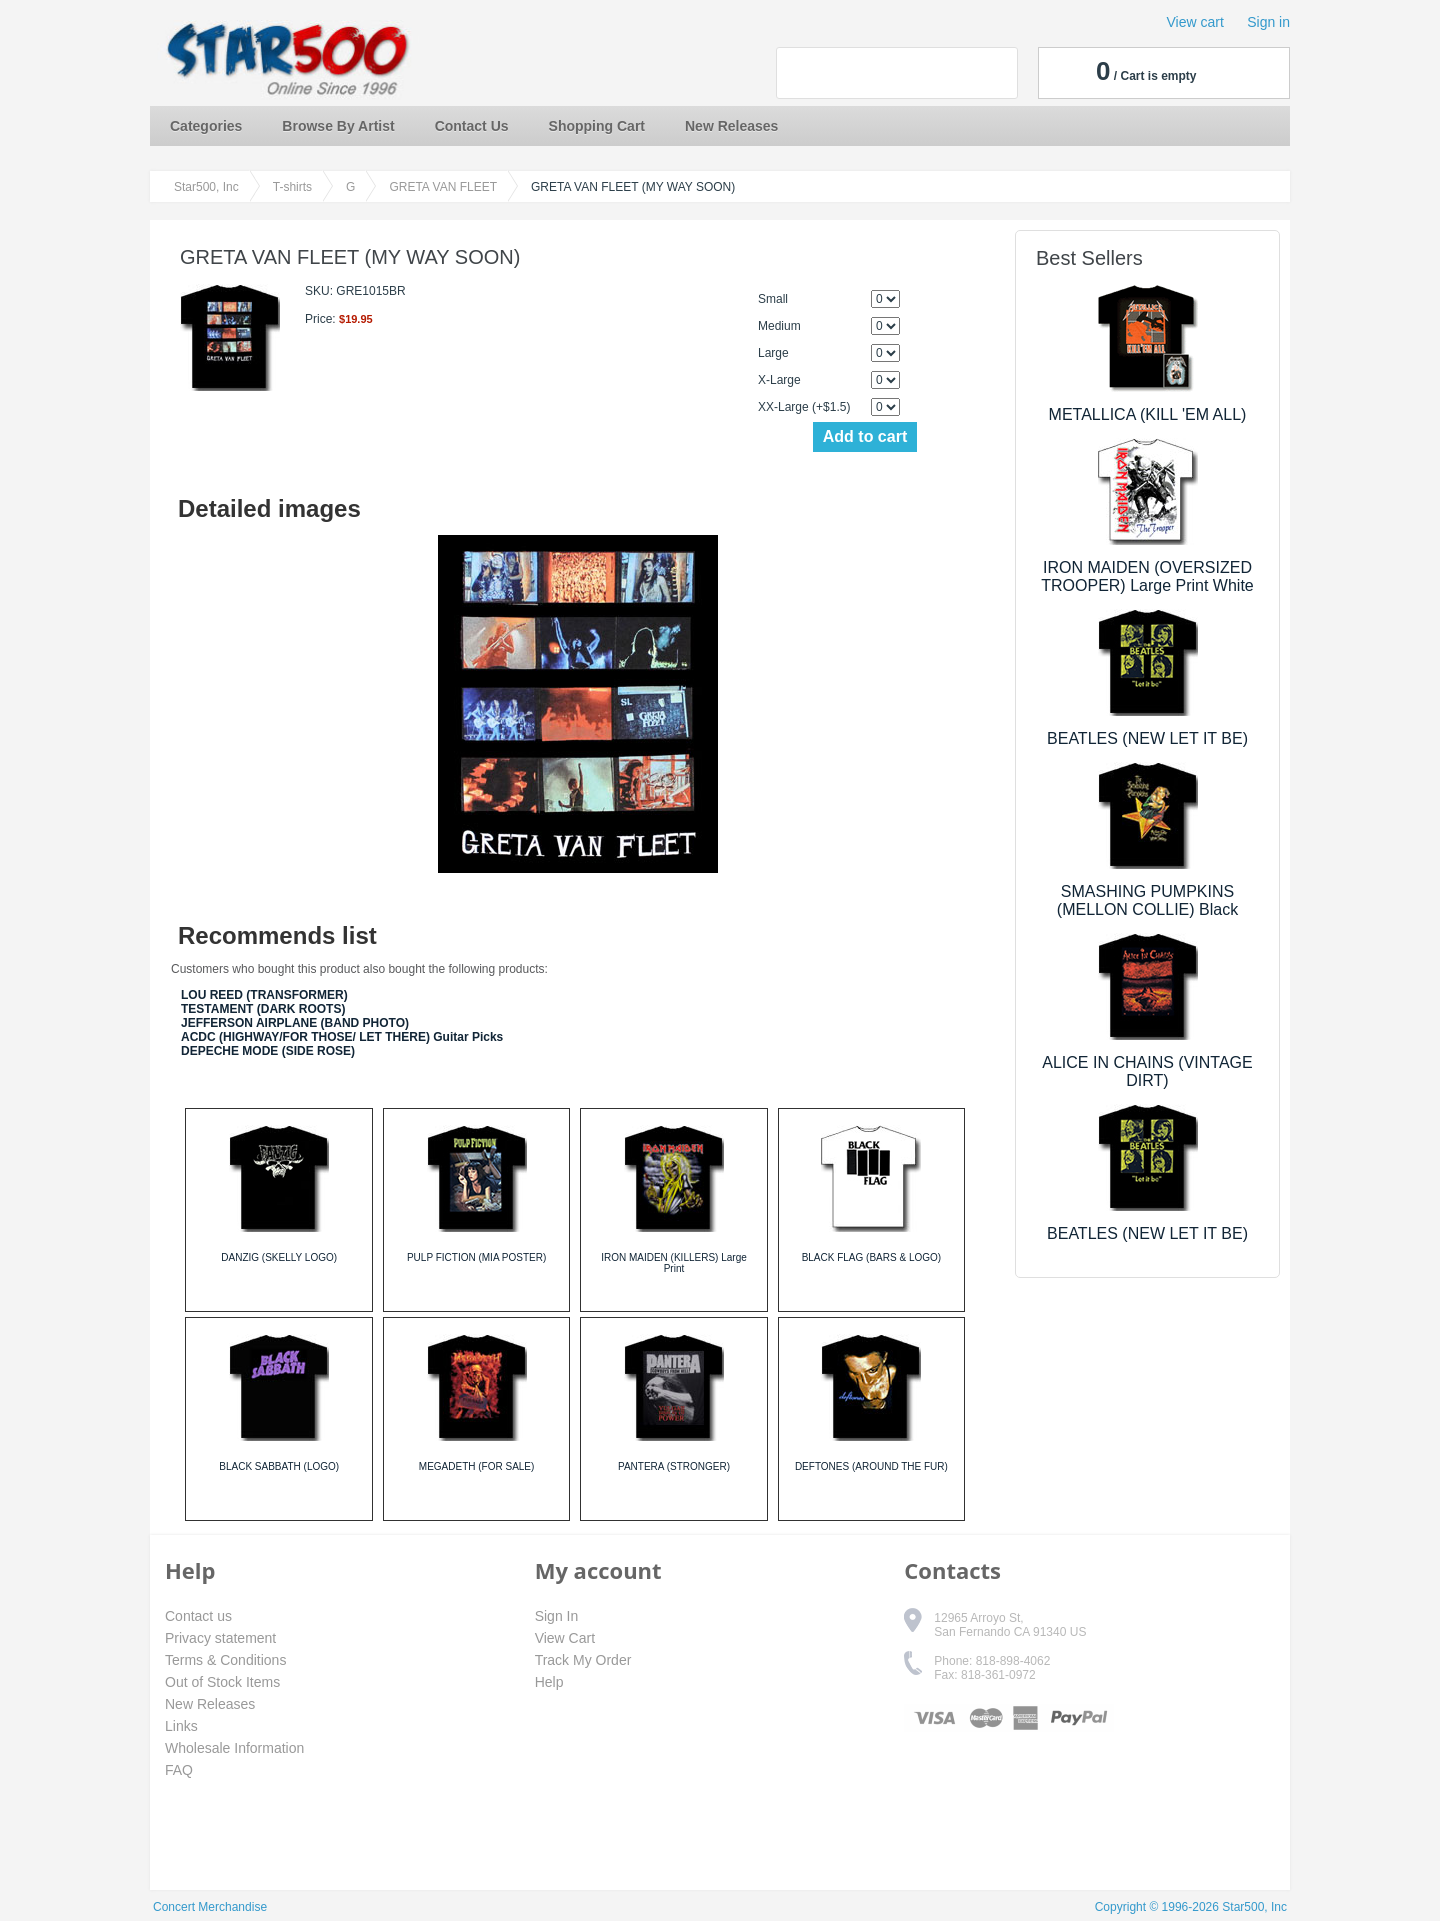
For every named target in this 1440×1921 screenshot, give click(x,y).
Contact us (198, 1616)
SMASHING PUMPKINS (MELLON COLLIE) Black (1147, 900)
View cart (1195, 22)
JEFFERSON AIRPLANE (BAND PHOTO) (295, 1023)
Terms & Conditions (225, 1660)
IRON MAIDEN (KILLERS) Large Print (674, 1263)
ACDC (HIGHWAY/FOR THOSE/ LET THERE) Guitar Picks (342, 1037)
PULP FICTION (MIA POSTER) (476, 1257)
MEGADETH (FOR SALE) (477, 1466)
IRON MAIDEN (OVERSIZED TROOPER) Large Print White (1147, 576)
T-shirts (292, 187)
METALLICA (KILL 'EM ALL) (1148, 414)
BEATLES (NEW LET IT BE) (1147, 738)
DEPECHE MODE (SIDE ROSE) (268, 1051)
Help (549, 1682)
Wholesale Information (234, 1748)
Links (181, 1726)
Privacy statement (220, 1638)
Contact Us (472, 126)
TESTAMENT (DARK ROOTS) (263, 1009)
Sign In (557, 1616)
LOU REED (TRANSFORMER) (264, 995)
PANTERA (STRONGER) (674, 1466)
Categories (206, 126)
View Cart (565, 1638)
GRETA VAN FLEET (443, 187)
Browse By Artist (338, 126)
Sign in (1268, 22)
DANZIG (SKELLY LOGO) (279, 1257)
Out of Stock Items (222, 1682)
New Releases (731, 126)
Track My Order (583, 1660)
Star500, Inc (206, 187)
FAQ (179, 1770)
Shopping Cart (597, 126)
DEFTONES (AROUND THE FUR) (871, 1466)
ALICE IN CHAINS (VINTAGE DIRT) (1147, 1071)
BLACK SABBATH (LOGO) (279, 1466)
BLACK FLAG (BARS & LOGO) (871, 1257)
